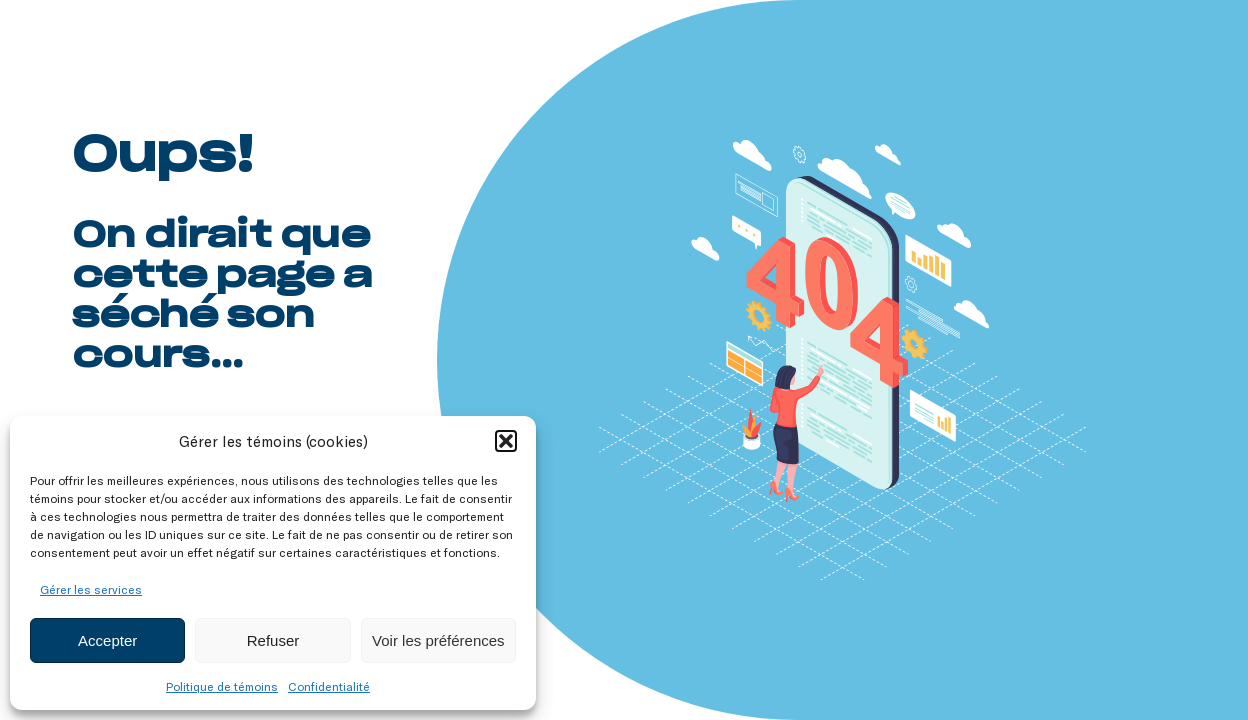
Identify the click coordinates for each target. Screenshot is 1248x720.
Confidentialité (329, 686)
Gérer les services (91, 589)
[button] (506, 441)
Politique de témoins (222, 686)
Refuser (273, 640)
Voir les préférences (438, 640)
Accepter (107, 640)
